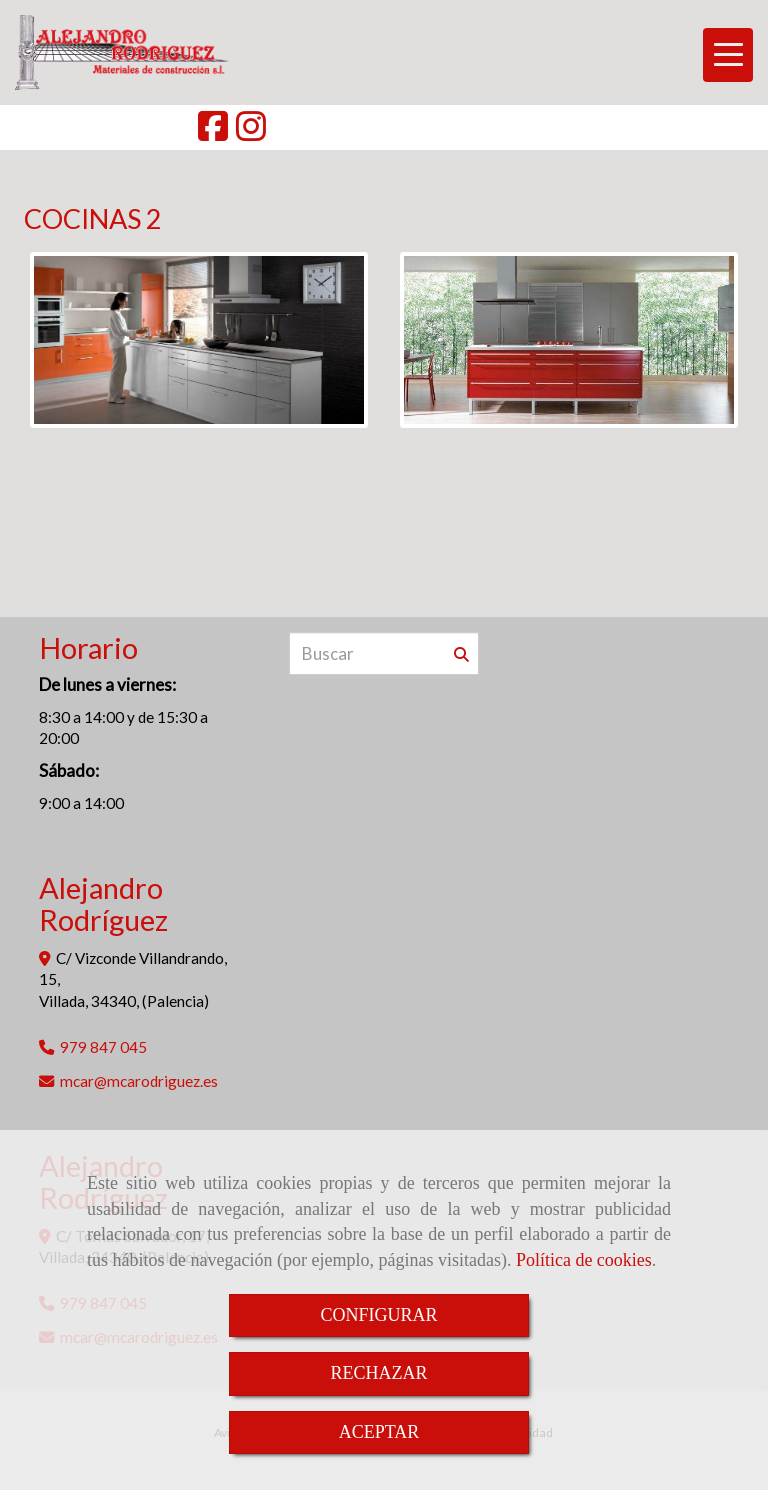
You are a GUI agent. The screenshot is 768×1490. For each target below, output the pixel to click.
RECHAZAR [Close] (378, 1373)
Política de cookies (584, 1260)
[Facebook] (213, 132)
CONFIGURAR (378, 1315)
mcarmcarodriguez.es (139, 1081)
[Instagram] (251, 132)
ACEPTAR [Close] (379, 1432)
